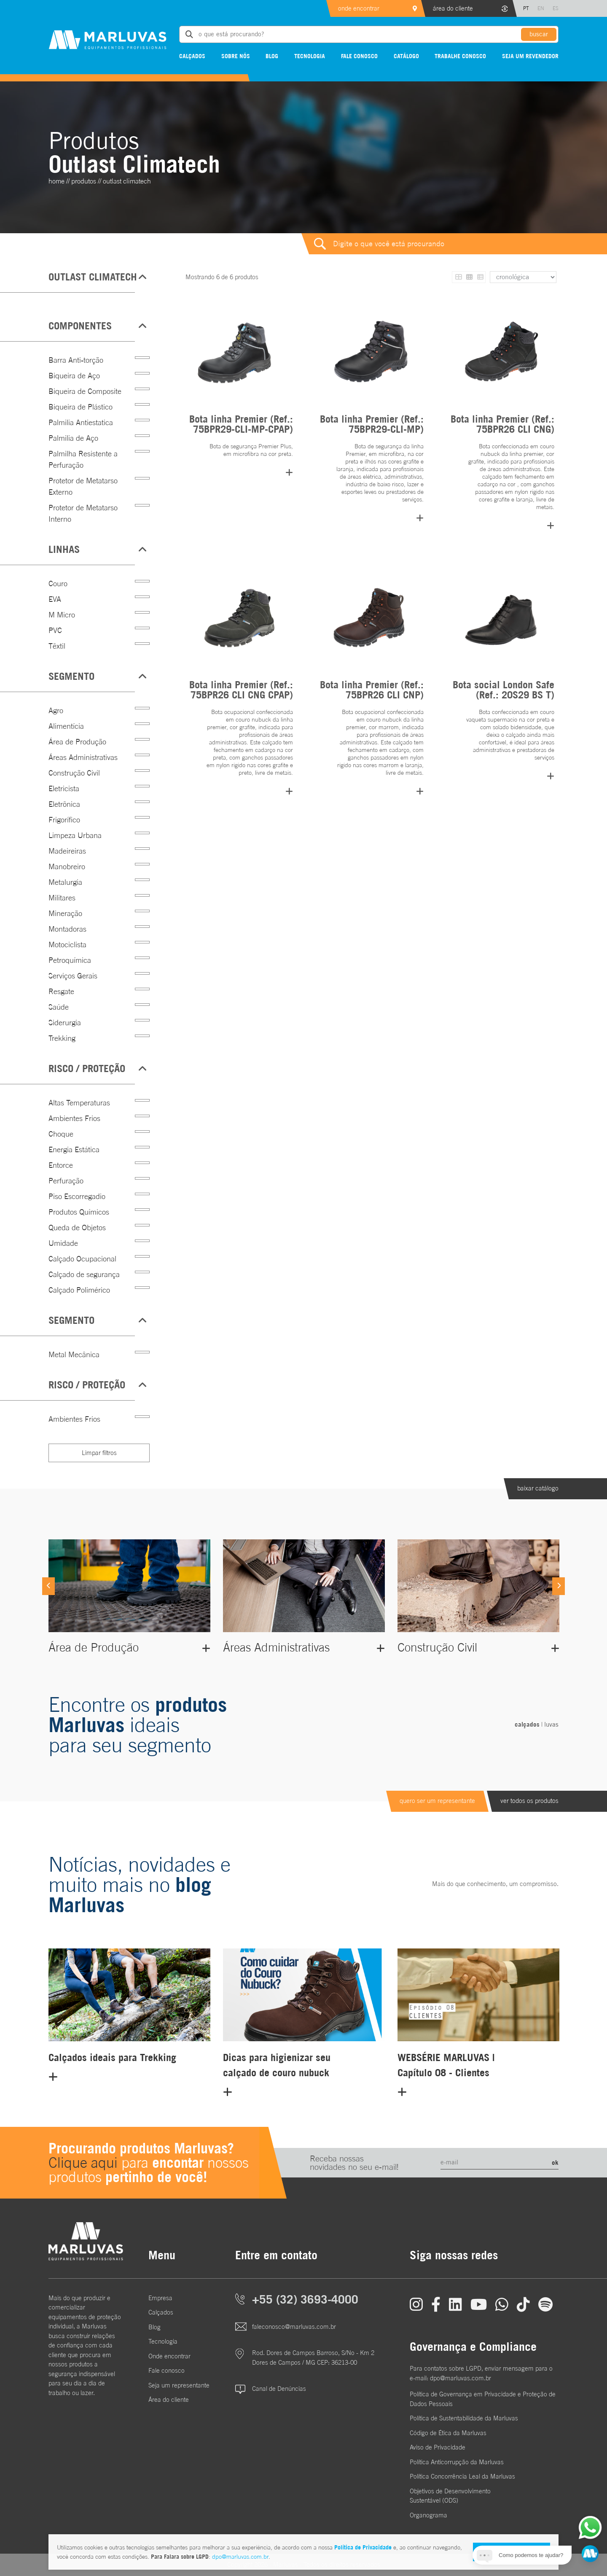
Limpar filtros (99, 1452)
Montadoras (67, 928)
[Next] (558, 1586)
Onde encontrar (169, 2356)
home (56, 181)
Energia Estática (73, 1149)
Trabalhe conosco (460, 55)
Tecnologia (309, 55)
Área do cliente (168, 2399)
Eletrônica (64, 804)
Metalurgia (65, 882)
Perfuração (65, 1180)
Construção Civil (74, 772)
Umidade (63, 1243)
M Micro (61, 614)
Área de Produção (77, 741)
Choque (60, 1133)
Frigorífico (64, 819)
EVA (54, 599)
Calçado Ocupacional (82, 1258)
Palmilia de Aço (73, 438)
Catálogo (406, 55)
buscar (538, 34)
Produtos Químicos (78, 1211)
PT (526, 8)
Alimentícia (66, 726)
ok (555, 2162)
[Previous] (48, 1586)
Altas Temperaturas (79, 1102)
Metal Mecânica (73, 1354)
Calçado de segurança (84, 1274)
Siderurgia (64, 1022)
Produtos (83, 181)
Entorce (60, 1165)
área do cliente (453, 8)
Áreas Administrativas (83, 757)
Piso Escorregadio (76, 1196)
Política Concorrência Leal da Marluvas (462, 2476)
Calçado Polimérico (79, 1289)
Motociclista (67, 944)
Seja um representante (178, 2385)
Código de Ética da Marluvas (448, 2432)
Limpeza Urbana (75, 835)
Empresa (160, 2297)
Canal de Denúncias (279, 2388)
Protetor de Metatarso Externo (83, 486)
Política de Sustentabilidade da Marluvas (464, 2418)
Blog (272, 55)
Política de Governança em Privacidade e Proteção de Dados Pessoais (483, 2398)
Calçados (192, 55)
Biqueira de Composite (84, 391)
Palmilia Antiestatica (80, 422)
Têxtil (56, 645)
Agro (55, 710)
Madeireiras (67, 850)
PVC (55, 630)
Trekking (61, 1038)
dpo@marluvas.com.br (240, 2556)
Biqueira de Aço (74, 375)
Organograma (428, 2515)
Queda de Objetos (77, 1227)
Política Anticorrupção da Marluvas (457, 2462)
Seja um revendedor (530, 55)
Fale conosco (359, 55)
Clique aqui (83, 2162)
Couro (57, 583)
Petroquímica (69, 960)
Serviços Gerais (72, 975)
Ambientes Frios (74, 1118)
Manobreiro (66, 866)
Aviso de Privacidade (437, 2447)
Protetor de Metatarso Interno (83, 513)
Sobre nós (235, 55)
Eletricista (63, 788)
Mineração (65, 913)
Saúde (58, 1006)
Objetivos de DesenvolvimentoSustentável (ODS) (450, 2495)
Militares (61, 897)
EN (540, 8)
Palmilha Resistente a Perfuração (83, 459)
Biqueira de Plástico (80, 406)
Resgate (61, 991)
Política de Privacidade (363, 2547)
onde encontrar (358, 8)
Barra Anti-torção (75, 360)
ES (556, 8)
